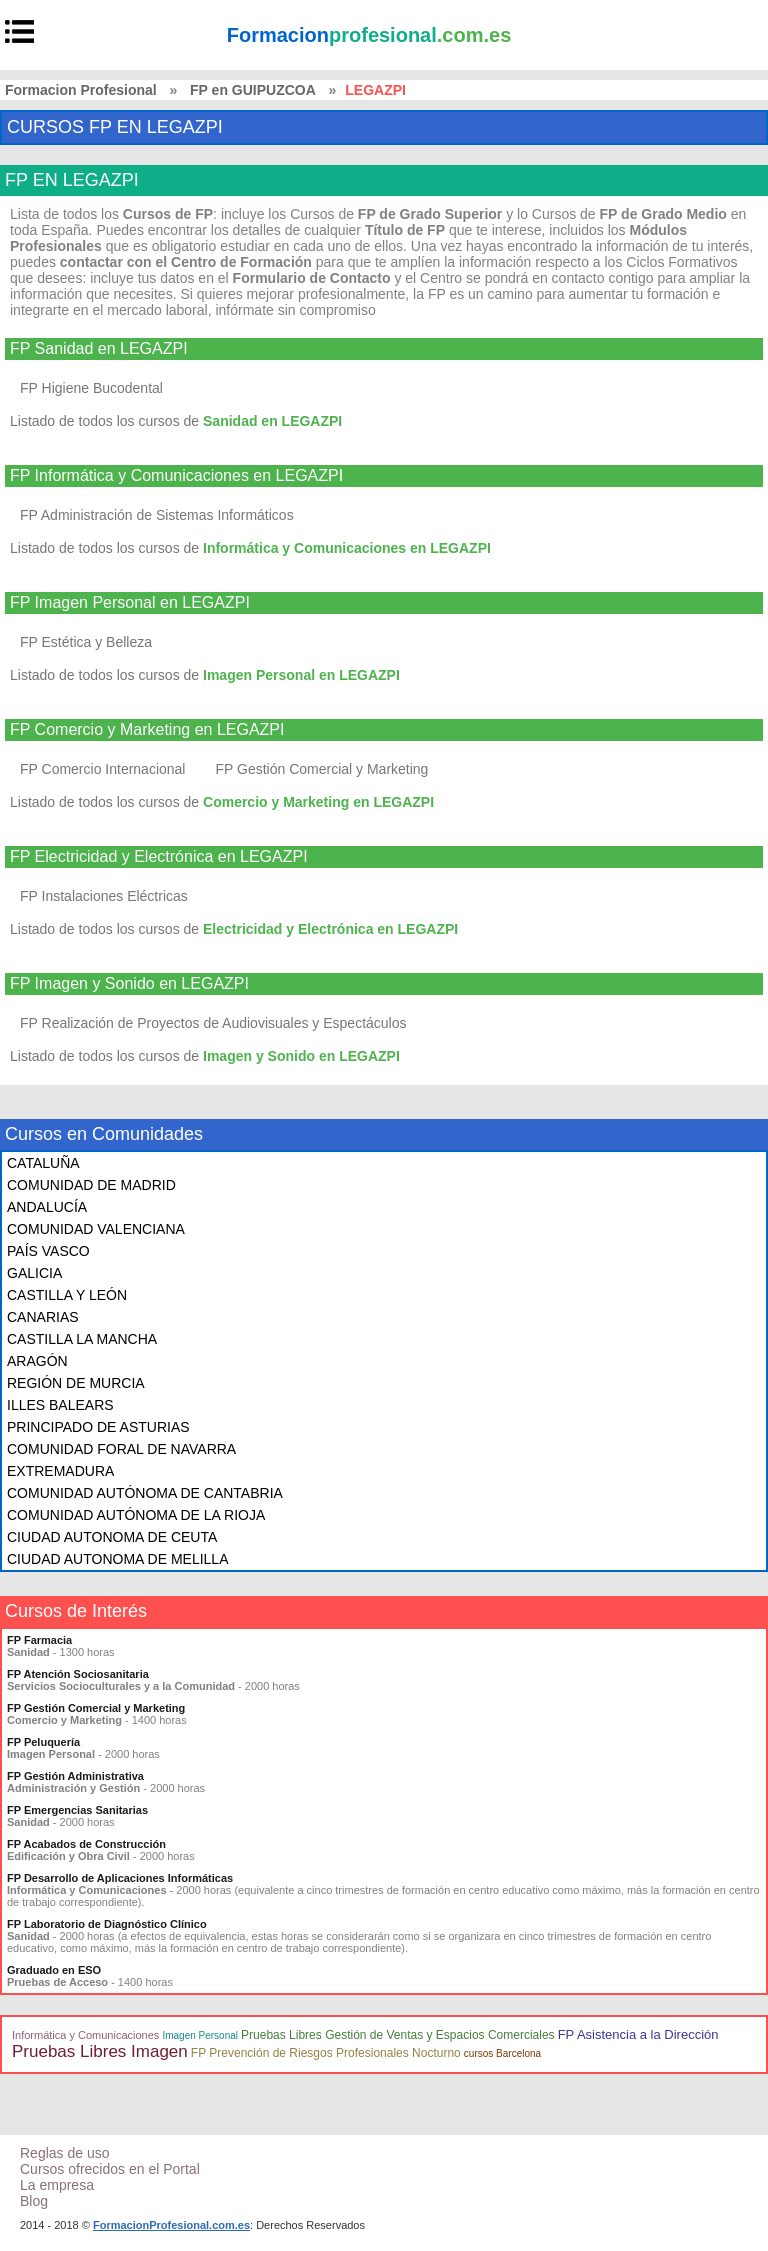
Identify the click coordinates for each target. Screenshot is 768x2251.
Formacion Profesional (81, 90)
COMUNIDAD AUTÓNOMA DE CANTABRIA (145, 1493)
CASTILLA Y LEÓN (67, 1295)
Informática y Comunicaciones (85, 2035)
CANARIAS (43, 1317)
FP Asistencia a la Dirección (638, 2034)
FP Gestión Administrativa (75, 1776)
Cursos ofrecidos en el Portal (110, 2169)
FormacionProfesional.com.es (171, 2225)
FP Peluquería (43, 1742)
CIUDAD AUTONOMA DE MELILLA (117, 1559)
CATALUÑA (43, 1163)
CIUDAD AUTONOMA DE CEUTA (112, 1537)
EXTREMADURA (60, 1471)
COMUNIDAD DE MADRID (91, 1185)
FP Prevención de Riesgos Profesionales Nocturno (326, 2053)
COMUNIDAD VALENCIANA (96, 1229)
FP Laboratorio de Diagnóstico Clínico (107, 1924)
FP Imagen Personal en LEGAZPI (130, 603)
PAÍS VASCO (48, 1251)
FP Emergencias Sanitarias (77, 1810)
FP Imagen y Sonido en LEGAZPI (129, 984)
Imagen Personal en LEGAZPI (301, 675)
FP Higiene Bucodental (91, 388)
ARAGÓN (37, 1361)
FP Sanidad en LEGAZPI (99, 349)
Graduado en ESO (54, 1970)
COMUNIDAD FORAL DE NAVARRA (121, 1449)
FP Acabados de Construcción (86, 1844)
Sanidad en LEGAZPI (272, 421)
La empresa (57, 2185)
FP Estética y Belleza (86, 642)
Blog (34, 2201)
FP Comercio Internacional (102, 769)
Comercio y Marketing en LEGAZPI (318, 802)
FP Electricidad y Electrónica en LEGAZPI (159, 857)
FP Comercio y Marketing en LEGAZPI (147, 730)
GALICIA (34, 1273)
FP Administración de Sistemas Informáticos (157, 515)
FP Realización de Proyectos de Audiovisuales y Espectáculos (213, 1023)
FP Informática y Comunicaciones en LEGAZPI (176, 476)
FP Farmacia (39, 1640)
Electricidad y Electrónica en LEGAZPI (330, 929)
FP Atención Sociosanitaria (78, 1674)
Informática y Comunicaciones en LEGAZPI (347, 548)
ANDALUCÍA (47, 1207)
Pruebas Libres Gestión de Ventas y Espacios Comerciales (398, 2035)
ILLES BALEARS (60, 1405)
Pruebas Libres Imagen (100, 2051)
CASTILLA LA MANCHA (82, 1339)
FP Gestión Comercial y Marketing (321, 769)
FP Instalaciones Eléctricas (104, 896)
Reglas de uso (65, 2153)
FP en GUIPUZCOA (253, 90)
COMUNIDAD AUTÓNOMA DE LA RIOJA (136, 1515)
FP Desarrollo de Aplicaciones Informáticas (120, 1878)
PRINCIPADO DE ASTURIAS (98, 1427)
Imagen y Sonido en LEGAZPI (301, 1056)
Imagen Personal (200, 2035)
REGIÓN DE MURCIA (76, 1383)
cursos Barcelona (502, 2053)
